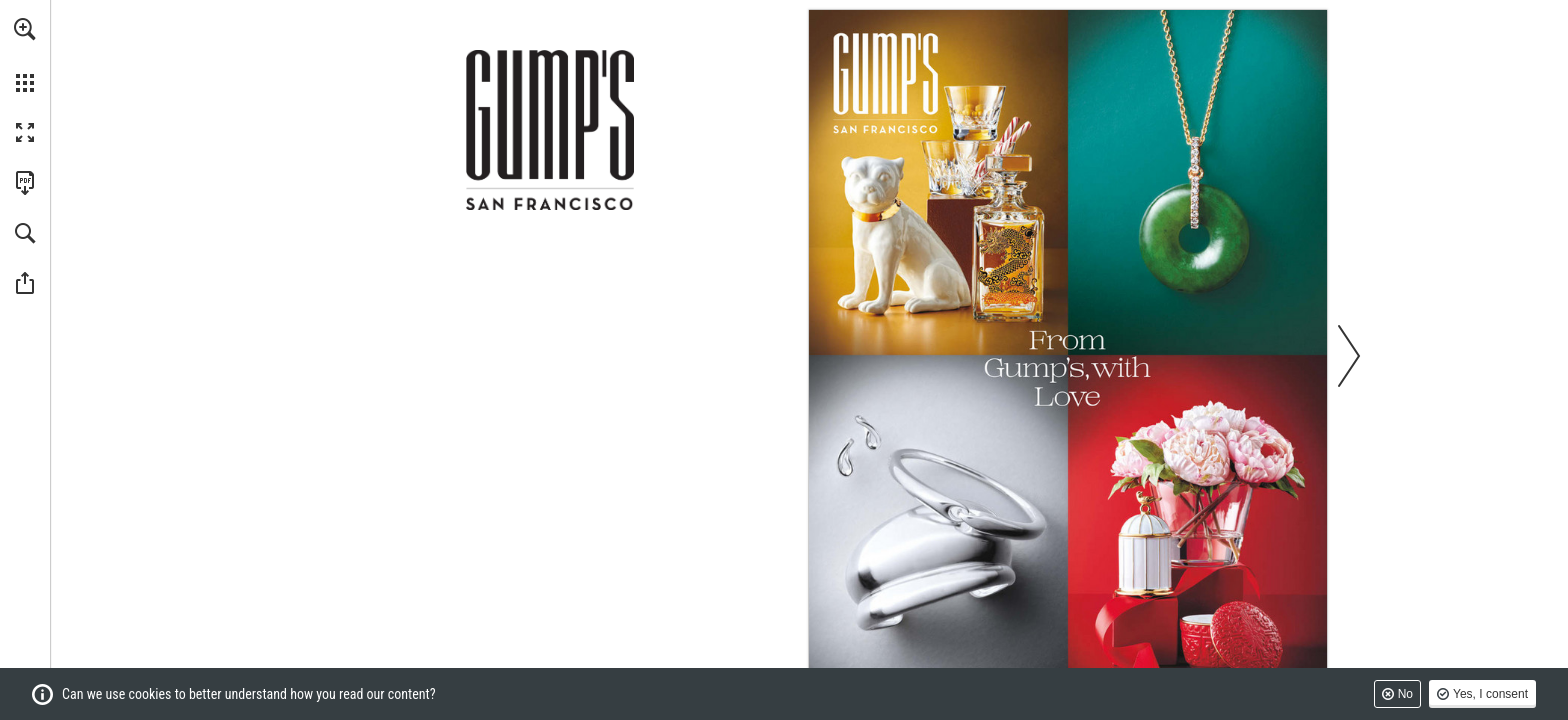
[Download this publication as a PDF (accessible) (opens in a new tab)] (25, 183)
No (1405, 694)
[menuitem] (25, 55)
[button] (25, 29)
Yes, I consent (1490, 694)
